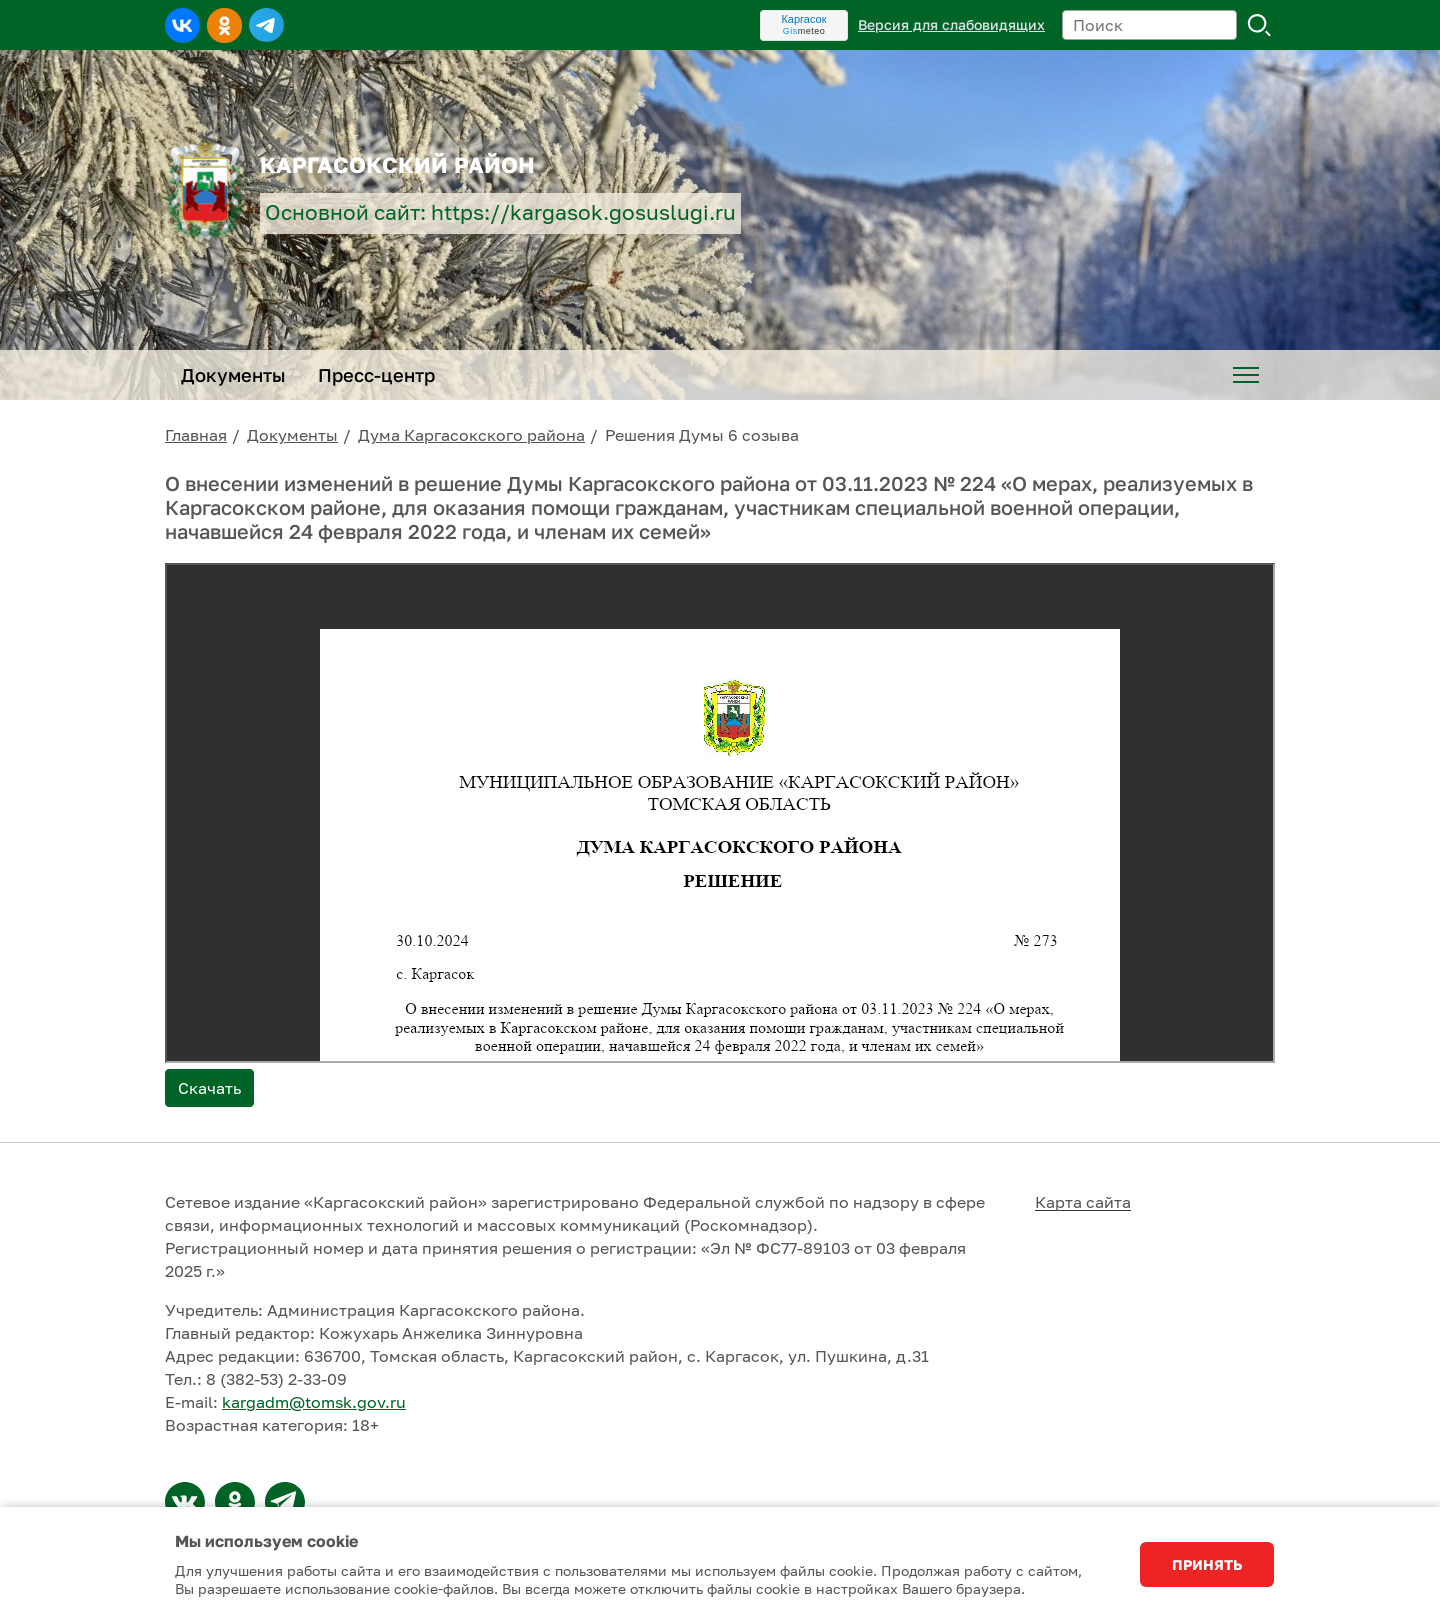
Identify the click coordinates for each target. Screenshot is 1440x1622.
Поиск (1260, 25)
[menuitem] (1246, 375)
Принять (1207, 1564)
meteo (804, 31)
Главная (196, 435)
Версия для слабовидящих (951, 24)
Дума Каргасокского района (471, 435)
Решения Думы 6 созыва (702, 435)
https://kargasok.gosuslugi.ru (583, 212)
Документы (292, 435)
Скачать (209, 1088)
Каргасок (803, 19)
